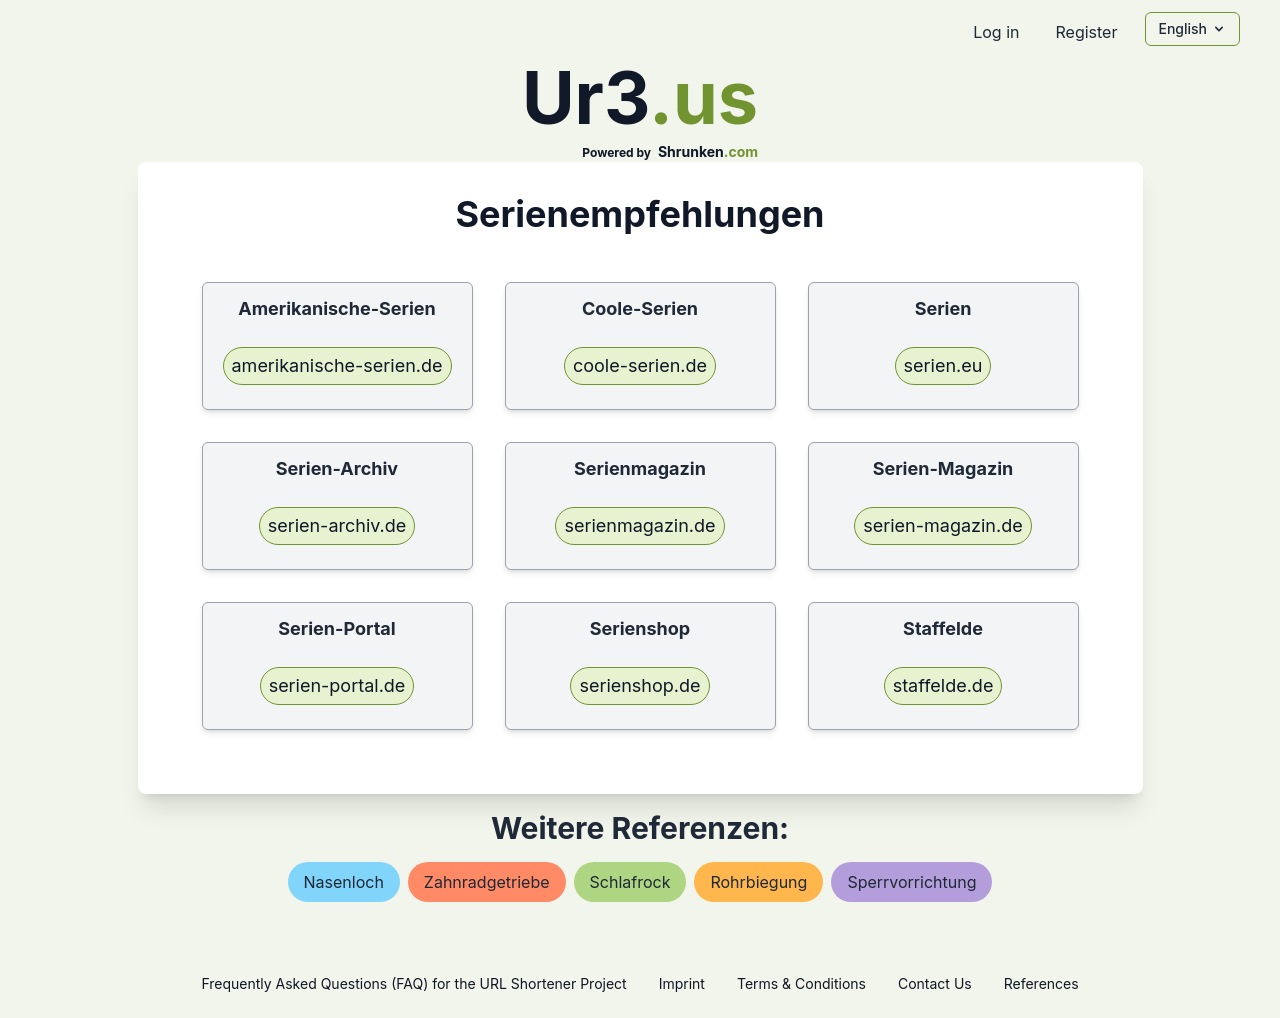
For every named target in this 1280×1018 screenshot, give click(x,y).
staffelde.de (943, 685)
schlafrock (630, 882)
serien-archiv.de (337, 525)
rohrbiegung (758, 882)
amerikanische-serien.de (337, 365)
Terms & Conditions (801, 983)
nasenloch (344, 882)
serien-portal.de (337, 685)
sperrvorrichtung (911, 882)
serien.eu (943, 365)
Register (1086, 32)
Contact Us (935, 983)
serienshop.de (639, 685)
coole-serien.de (640, 365)
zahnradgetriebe (487, 882)
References (1041, 983)
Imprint (682, 983)
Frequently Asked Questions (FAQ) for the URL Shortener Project (413, 983)
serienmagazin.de (639, 525)
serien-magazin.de (942, 525)
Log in (996, 32)
